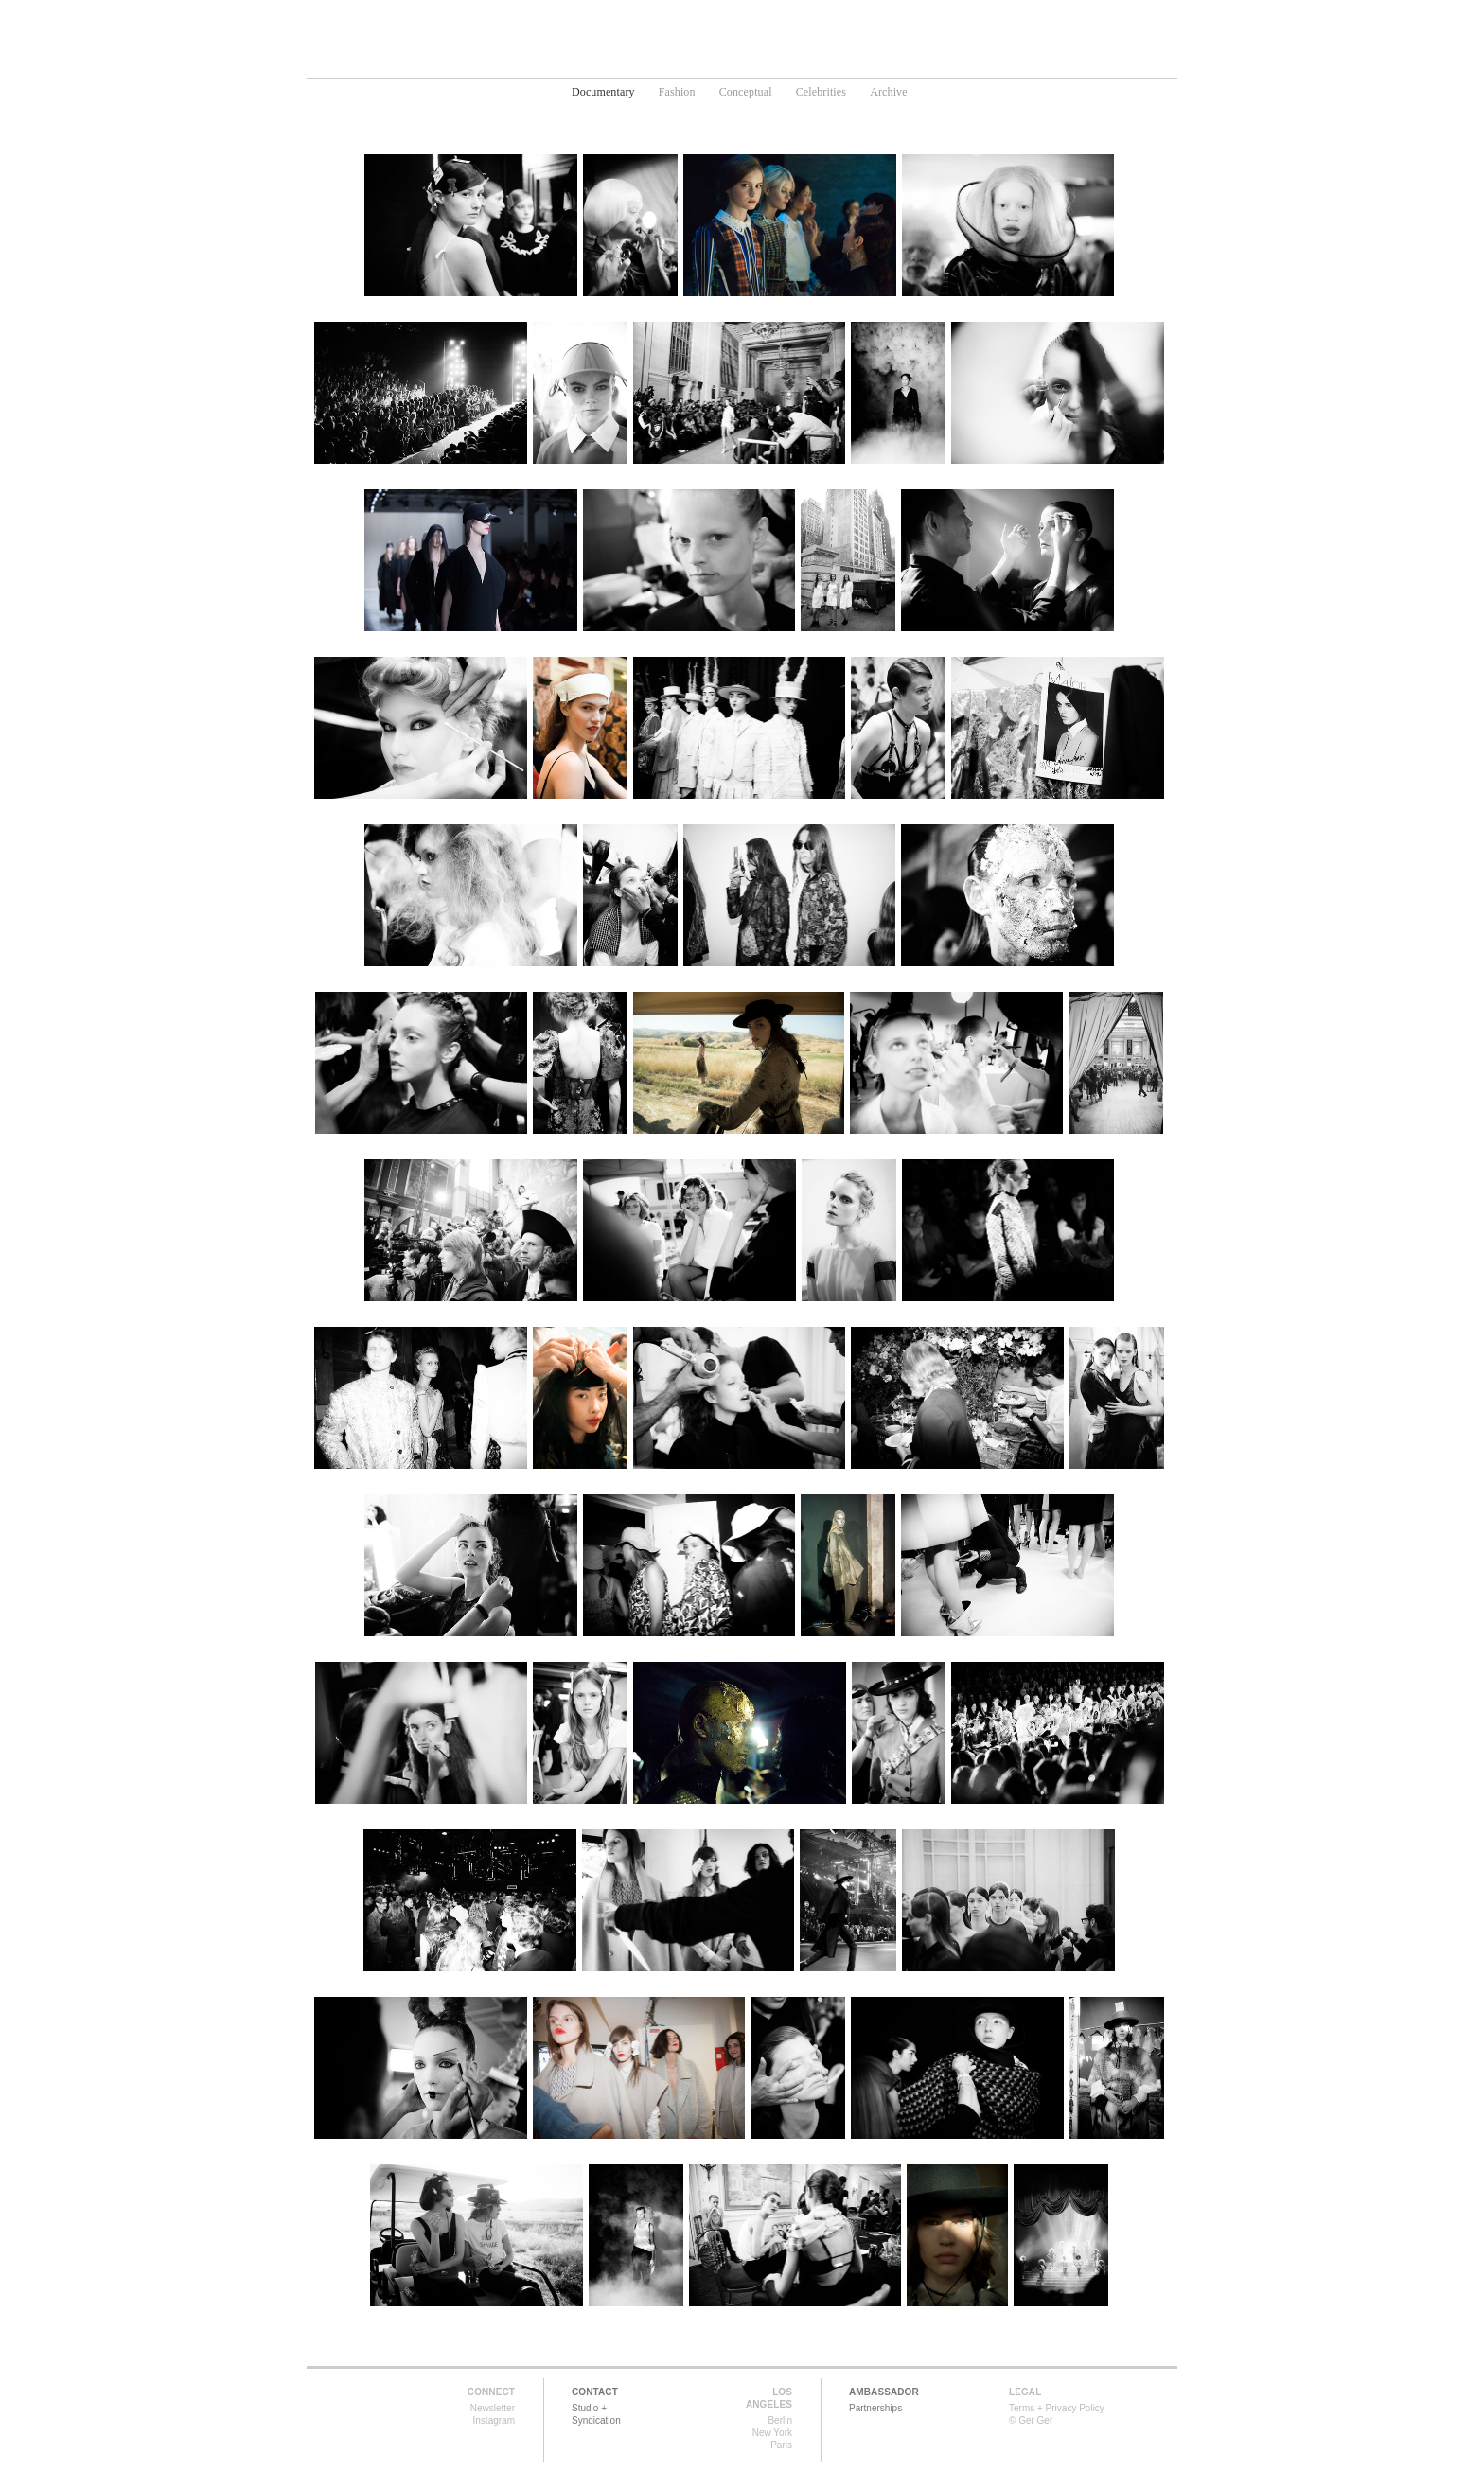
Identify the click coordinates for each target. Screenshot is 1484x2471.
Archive (889, 91)
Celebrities (821, 91)
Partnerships (875, 2408)
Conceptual (745, 91)
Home (589, 62)
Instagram (494, 2420)
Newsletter (492, 2408)
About (917, 62)
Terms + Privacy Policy (1056, 2408)
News (853, 62)
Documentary (603, 91)
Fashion (677, 91)
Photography (676, 62)
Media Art (778, 62)
